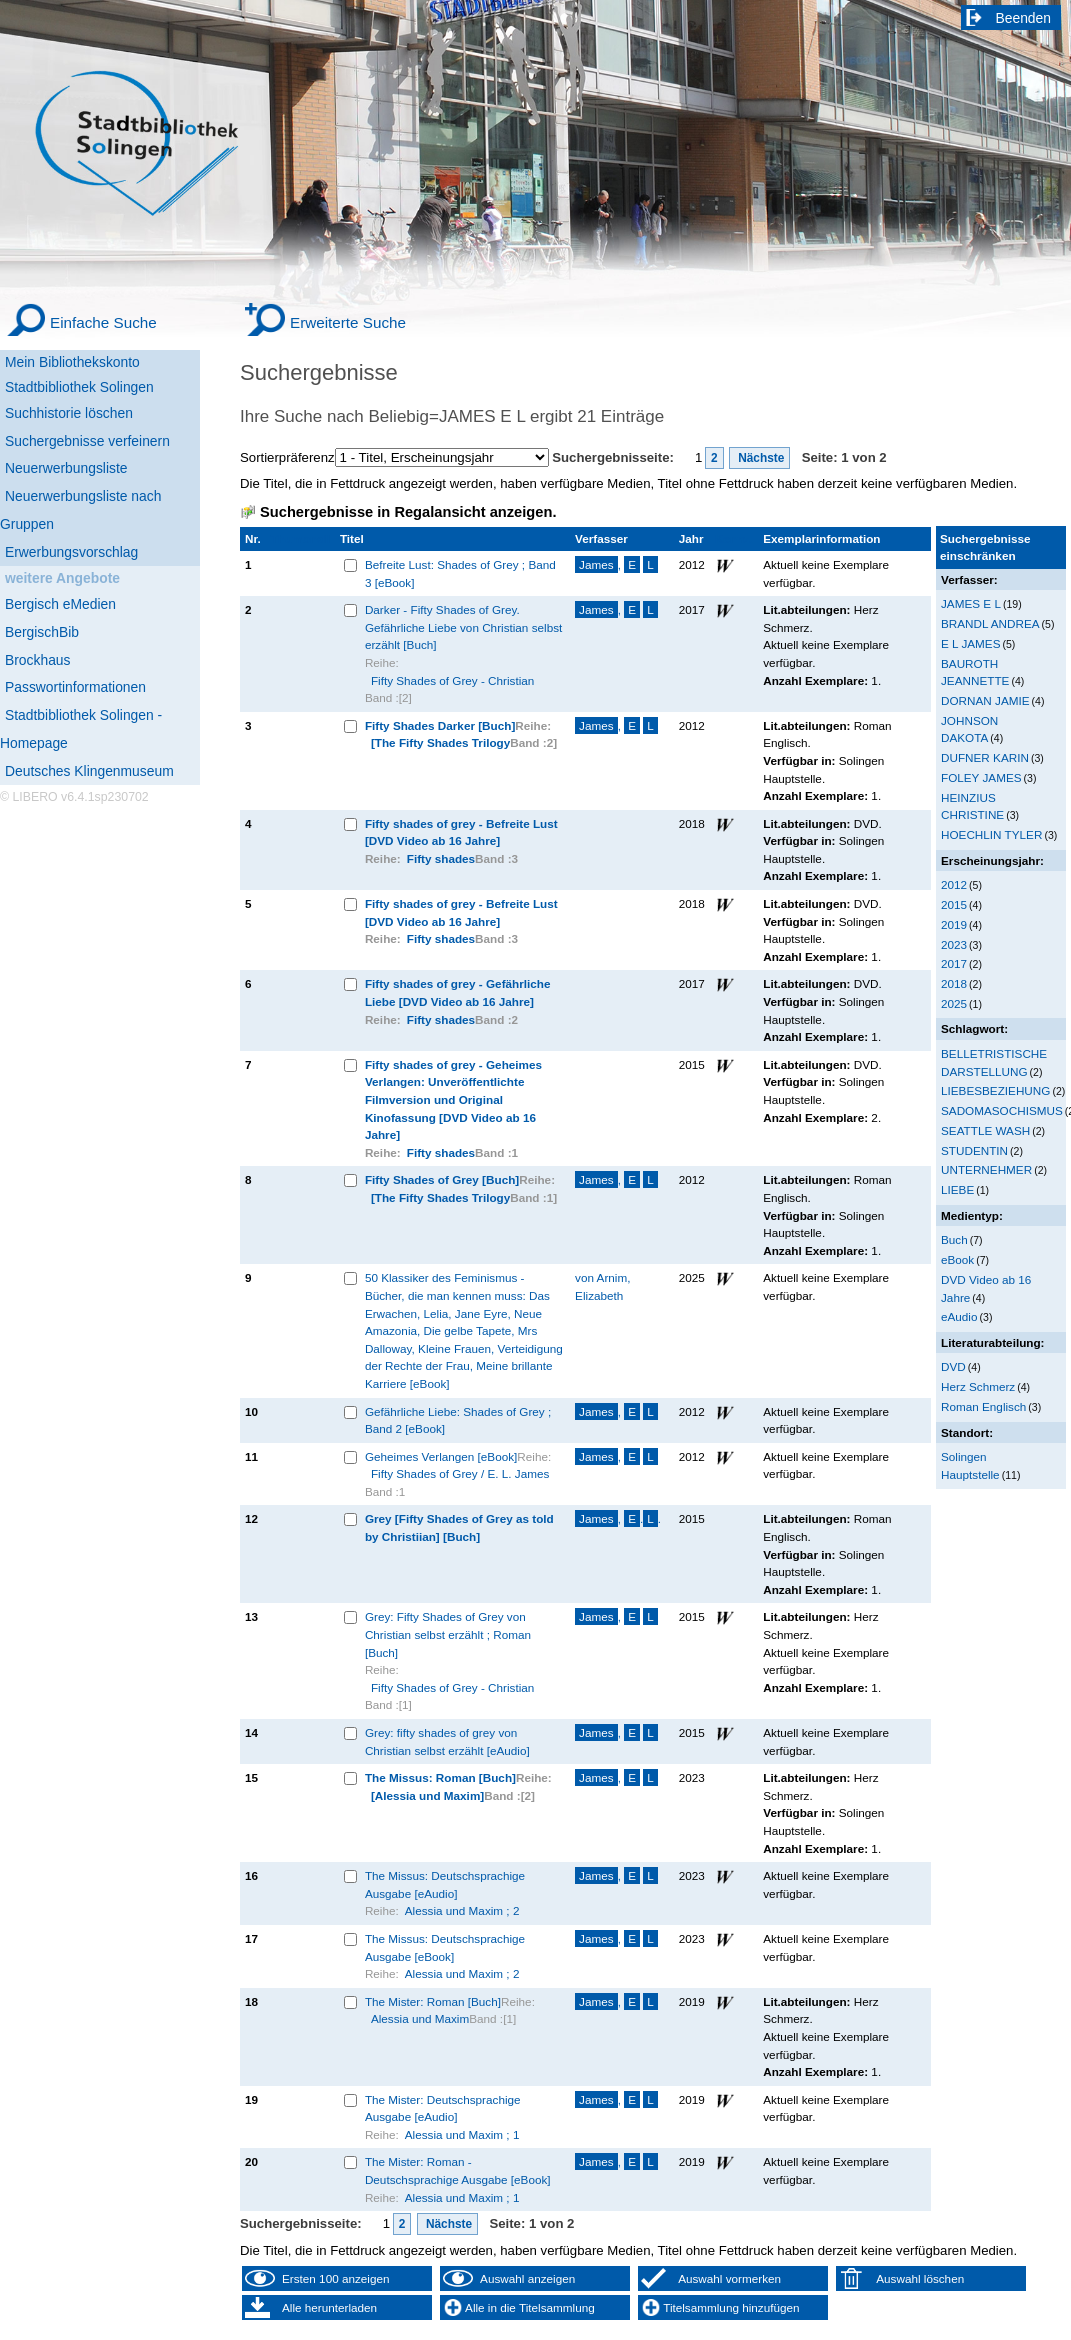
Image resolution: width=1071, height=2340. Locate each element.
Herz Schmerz (978, 1386)
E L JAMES (970, 643)
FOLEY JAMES (981, 777)
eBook (957, 1259)
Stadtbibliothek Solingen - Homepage (81, 729)
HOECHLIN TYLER (991, 834)
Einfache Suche (103, 322)
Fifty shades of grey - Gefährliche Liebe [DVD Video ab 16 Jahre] (458, 992)
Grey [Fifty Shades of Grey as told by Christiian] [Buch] (459, 1527)
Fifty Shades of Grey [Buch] (442, 1179)
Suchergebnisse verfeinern (87, 441)
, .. (618, 1518)
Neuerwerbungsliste (66, 468)
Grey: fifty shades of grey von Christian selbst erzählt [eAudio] (447, 1741)
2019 (954, 924)
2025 (954, 1003)
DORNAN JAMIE (985, 700)
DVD (953, 1366)
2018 (954, 983)
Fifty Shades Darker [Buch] (440, 725)
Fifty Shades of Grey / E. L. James (460, 1473)
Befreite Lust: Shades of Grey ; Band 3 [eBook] (460, 573)
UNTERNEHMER (986, 1169)
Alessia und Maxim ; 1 (462, 2134)
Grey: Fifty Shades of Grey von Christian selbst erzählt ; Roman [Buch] (448, 1634)
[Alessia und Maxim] (427, 1795)
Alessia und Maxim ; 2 (462, 1910)
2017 (954, 963)
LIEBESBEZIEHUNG (995, 1090)
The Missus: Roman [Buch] (440, 1777)
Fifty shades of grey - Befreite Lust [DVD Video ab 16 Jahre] (461, 832)
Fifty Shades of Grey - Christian (452, 680)
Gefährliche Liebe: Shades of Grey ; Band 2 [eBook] (458, 1420)
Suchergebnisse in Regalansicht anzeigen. (408, 512)
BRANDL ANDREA (990, 623)
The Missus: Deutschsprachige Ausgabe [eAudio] (445, 1884)
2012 (954, 884)
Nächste (760, 458)
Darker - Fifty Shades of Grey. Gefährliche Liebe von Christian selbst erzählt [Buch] (463, 627)
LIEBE (957, 1189)
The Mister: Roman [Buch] (433, 2001)
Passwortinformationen (75, 687)
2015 (954, 904)
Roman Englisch (983, 1406)
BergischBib (42, 632)
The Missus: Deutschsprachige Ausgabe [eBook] (445, 1947)
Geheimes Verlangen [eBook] (441, 1456)
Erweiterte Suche (348, 322)
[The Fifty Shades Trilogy (440, 742)
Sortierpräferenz (287, 457)
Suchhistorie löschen (69, 413)
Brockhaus (37, 660)
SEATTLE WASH (985, 1130)
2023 (954, 944)
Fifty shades (441, 858)
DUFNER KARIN (985, 757)
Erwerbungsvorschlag (71, 552)
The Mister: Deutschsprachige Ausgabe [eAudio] (443, 2108)
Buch (954, 1239)
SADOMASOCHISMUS (1002, 1110)
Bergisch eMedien (60, 604)
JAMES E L (971, 603)
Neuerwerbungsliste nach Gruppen (80, 510)
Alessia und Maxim (420, 2018)
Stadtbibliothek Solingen (79, 387)
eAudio (959, 1316)
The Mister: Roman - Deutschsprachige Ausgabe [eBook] (458, 2170)
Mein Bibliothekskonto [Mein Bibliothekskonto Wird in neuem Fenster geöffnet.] (72, 362)
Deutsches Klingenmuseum (89, 771)
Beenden (1024, 18)
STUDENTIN (974, 1150)
